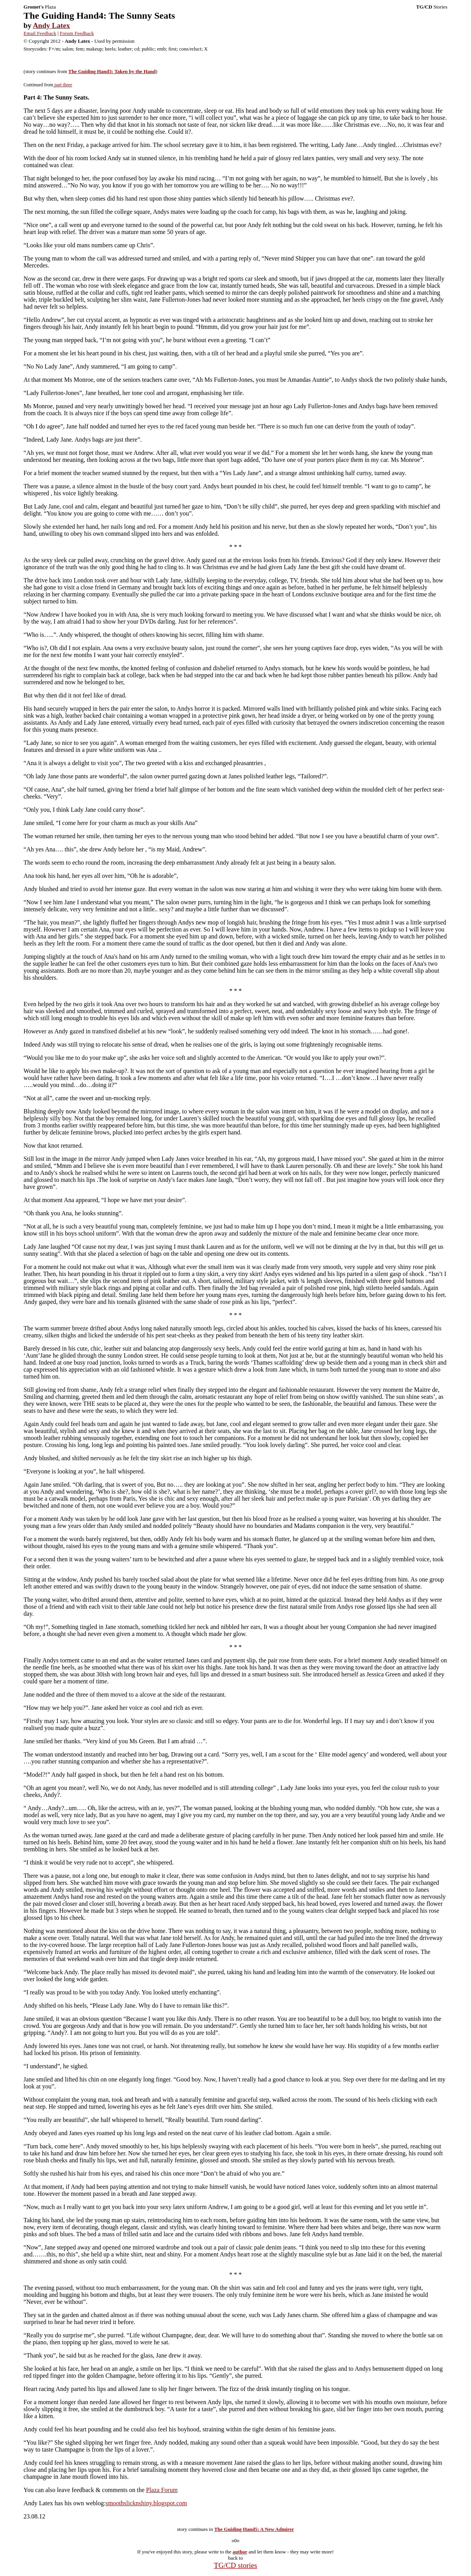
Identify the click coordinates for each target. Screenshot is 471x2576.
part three (62, 84)
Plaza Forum (162, 2490)
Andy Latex (51, 25)
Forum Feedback (77, 33)
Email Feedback (40, 33)
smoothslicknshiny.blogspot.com (146, 2503)
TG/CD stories (235, 2565)
